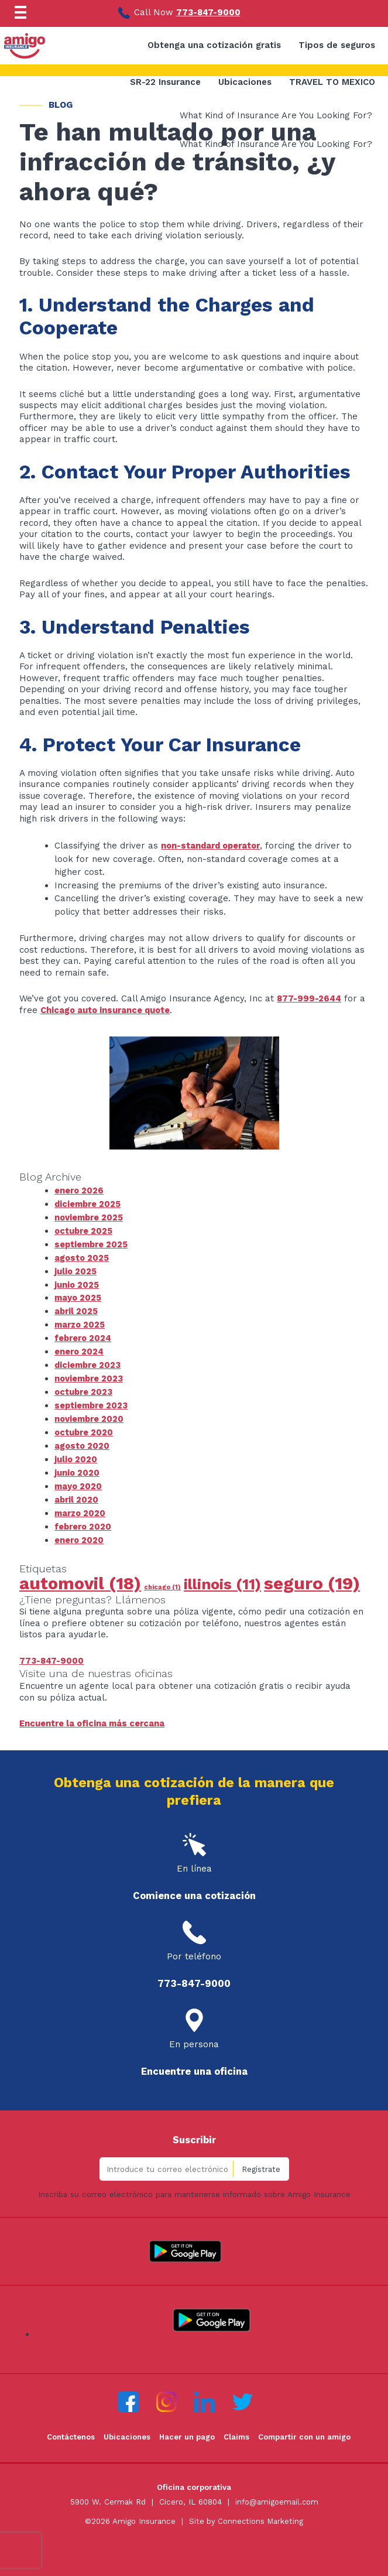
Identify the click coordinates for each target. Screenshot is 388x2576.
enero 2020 (79, 1532)
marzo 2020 (81, 1505)
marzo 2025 (80, 1321)
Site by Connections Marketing (246, 2512)
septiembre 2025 (92, 1242)
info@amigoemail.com (276, 2493)
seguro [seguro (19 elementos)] (312, 1575)
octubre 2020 (84, 1427)
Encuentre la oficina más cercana (93, 1715)
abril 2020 (76, 1492)
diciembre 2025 (88, 1203)
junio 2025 (76, 1282)
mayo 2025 (78, 1295)
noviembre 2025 (89, 1216)
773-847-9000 (209, 12)
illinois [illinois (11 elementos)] (222, 1576)
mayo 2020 (78, 1479)
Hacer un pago (187, 2428)
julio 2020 (76, 1453)
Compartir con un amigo (305, 2428)
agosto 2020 (82, 1440)
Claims (237, 2428)
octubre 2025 (84, 1229)
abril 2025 (76, 1308)
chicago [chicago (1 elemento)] (162, 1579)
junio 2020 (77, 1466)
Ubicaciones (126, 2428)
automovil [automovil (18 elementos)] (80, 1575)
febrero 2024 (84, 1334)
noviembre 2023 (89, 1374)
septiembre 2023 (92, 1400)
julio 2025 (75, 1269)
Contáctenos (68, 2428)
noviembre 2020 (90, 1413)
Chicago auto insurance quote (107, 1009)
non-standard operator (213, 845)
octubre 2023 (84, 1387)
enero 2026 (79, 1190)
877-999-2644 (309, 998)
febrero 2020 (84, 1519)
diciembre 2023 (88, 1361)
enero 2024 (79, 1348)
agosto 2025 (82, 1256)
